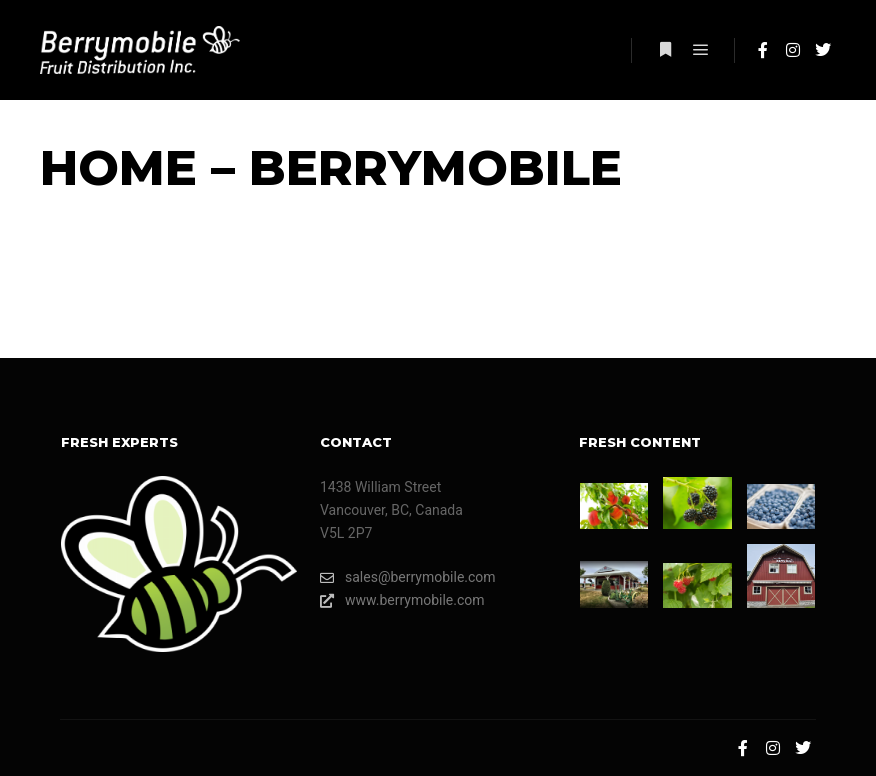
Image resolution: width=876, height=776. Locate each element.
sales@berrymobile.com (408, 577)
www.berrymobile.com (402, 600)
